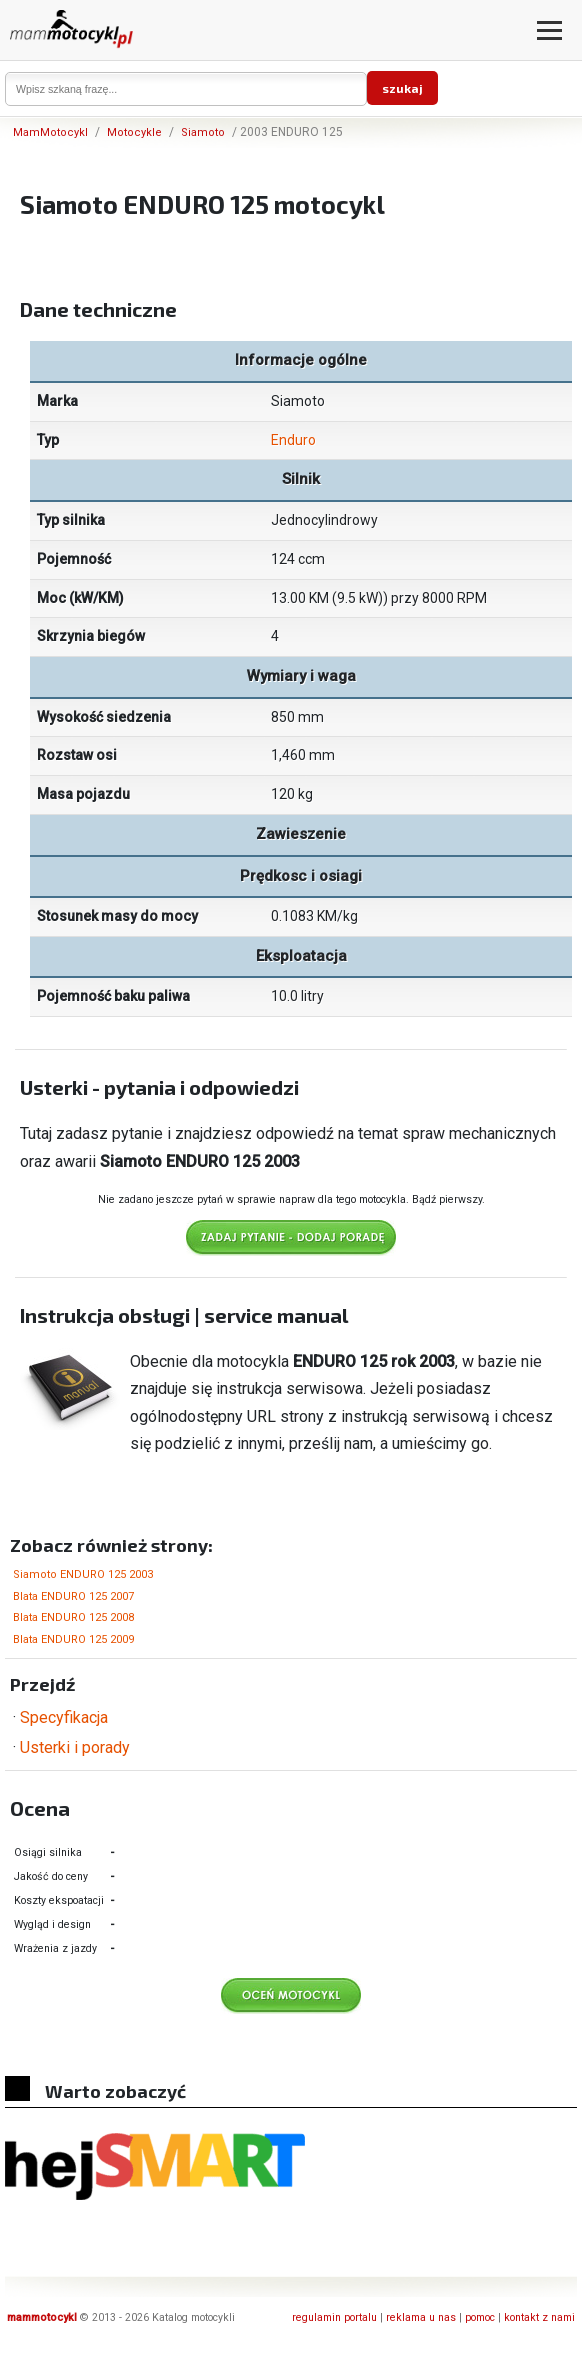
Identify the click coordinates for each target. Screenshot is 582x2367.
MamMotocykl (50, 132)
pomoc (480, 2317)
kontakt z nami (539, 2317)
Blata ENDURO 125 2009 (73, 1639)
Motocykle (134, 132)
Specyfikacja (64, 1717)
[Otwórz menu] (549, 30)
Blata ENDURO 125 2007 (73, 1596)
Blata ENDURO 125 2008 (73, 1617)
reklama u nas (421, 2317)
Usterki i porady (75, 1747)
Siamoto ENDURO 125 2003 (83, 1574)
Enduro (293, 440)
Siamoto (203, 132)
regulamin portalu (334, 2317)
